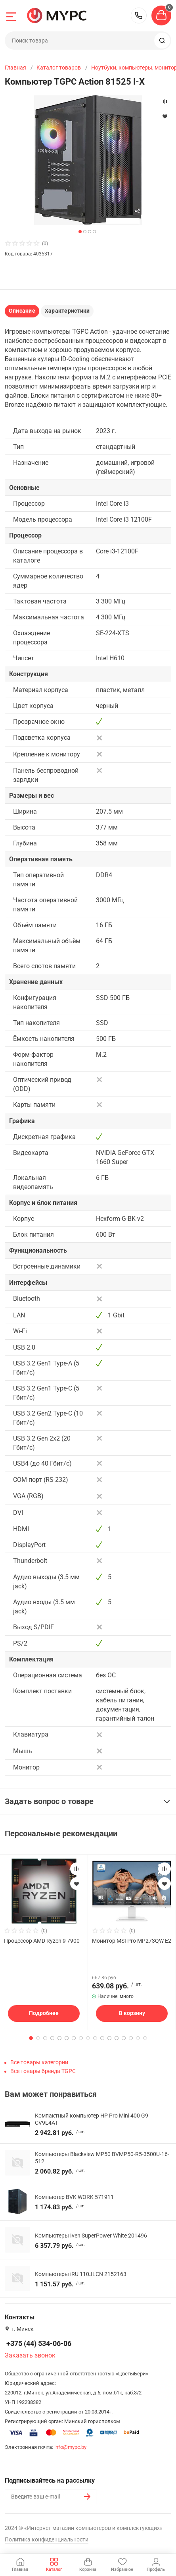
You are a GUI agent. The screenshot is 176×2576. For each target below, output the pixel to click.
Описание (22, 310)
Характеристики (67, 310)
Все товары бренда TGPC (43, 2071)
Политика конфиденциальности (46, 2539)
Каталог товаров (58, 67)
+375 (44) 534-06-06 (139, 15)
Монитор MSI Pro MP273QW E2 (131, 1941)
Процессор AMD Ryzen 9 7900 (42, 1941)
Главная (15, 67)
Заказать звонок (30, 2355)
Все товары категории (39, 2062)
